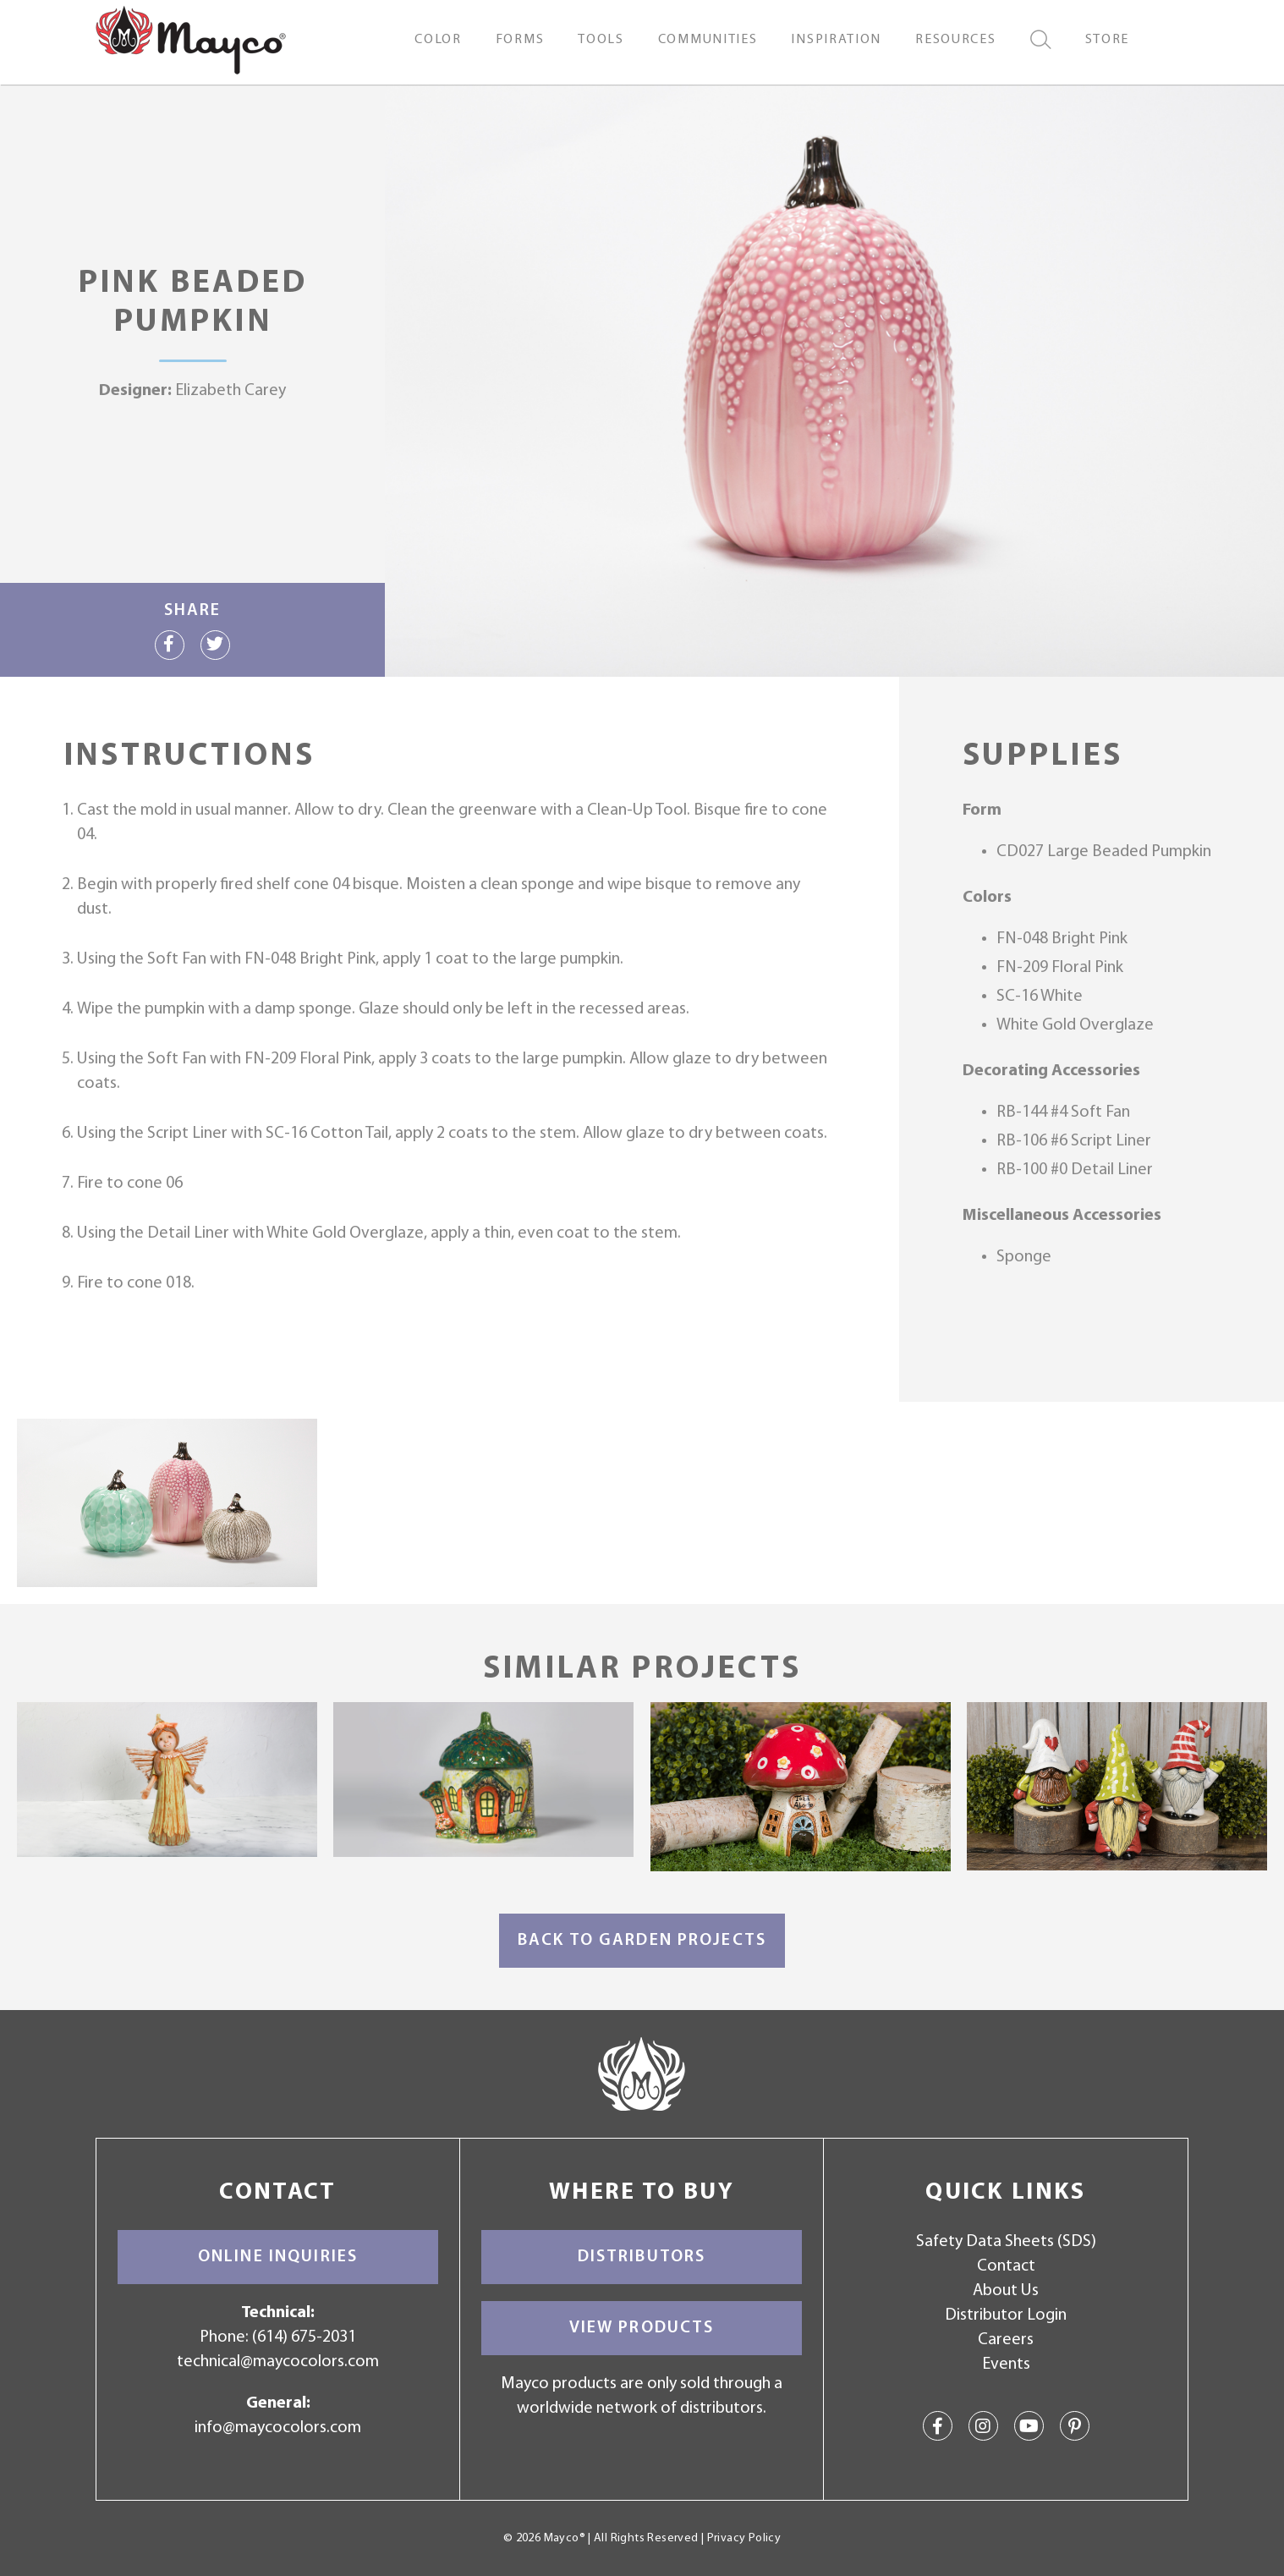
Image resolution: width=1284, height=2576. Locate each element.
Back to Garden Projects (642, 1940)
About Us (1006, 2290)
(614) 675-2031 (304, 2337)
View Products (642, 2328)
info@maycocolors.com (278, 2427)
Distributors (642, 2257)
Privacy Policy (744, 2538)
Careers (1006, 2340)
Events (1006, 2364)
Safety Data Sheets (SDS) (1006, 2241)
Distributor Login (1006, 2315)
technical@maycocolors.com (278, 2362)
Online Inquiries (278, 2257)
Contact (1006, 2266)
